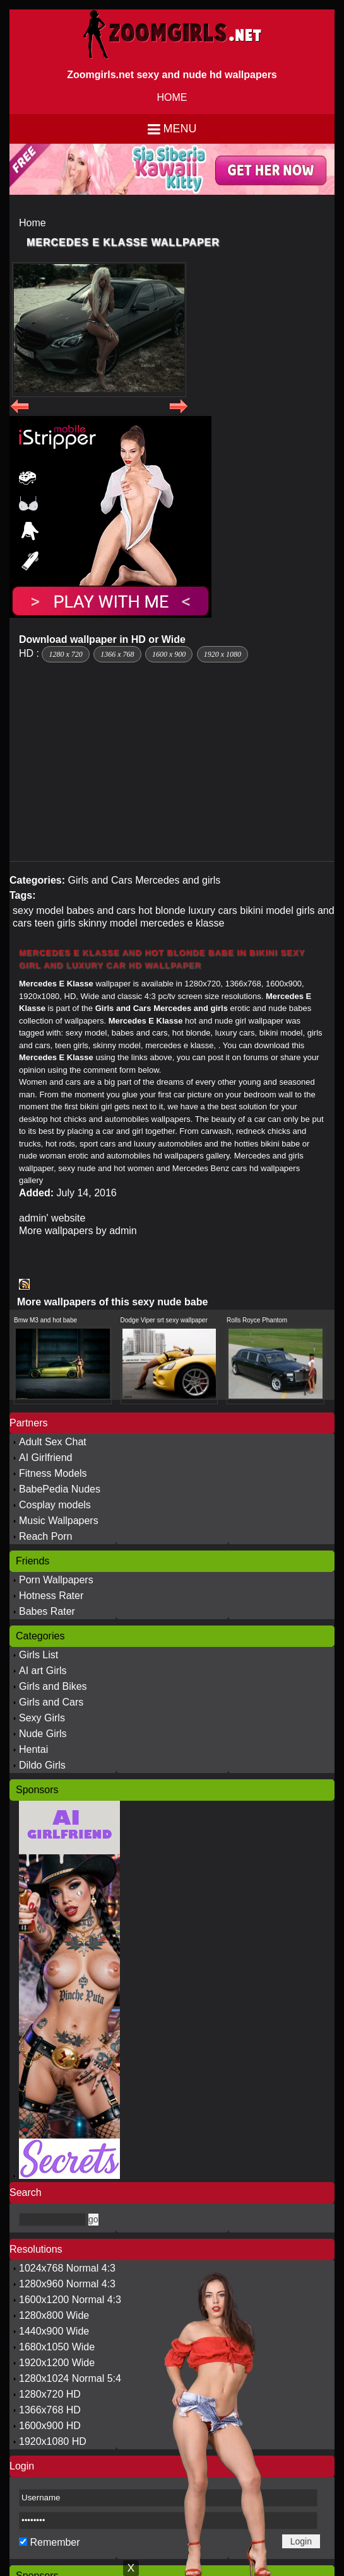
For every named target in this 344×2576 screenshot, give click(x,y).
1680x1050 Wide (57, 2347)
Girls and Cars (100, 880)
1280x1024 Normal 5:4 (70, 2378)
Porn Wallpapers (56, 1579)
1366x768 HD (50, 2410)
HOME (172, 97)
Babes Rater (47, 1611)
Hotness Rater (51, 1595)
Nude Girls (43, 1733)
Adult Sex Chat (52, 1441)
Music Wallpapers (58, 1520)
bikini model (266, 910)
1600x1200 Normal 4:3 (70, 2299)
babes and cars (100, 910)
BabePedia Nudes (59, 1489)
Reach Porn (46, 1536)
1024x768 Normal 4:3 (67, 2268)
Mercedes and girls (177, 880)
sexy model (38, 910)
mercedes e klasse (182, 923)
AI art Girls (43, 1670)
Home (32, 222)
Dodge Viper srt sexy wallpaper (164, 1320)
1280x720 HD (50, 2394)
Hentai (33, 1749)
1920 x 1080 (222, 654)
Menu (180, 128)
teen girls (55, 923)
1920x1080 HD (52, 2441)
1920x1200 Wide (57, 2362)
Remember (55, 2542)
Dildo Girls (42, 1765)
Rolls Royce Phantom (257, 1320)
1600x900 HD (50, 2425)
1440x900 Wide (54, 2331)
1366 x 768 (117, 654)
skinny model (107, 923)
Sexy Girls (42, 1718)
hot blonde (162, 910)
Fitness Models (53, 1473)
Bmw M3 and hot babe (45, 1320)
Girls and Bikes (53, 1686)
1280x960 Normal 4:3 (67, 2284)
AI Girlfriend (45, 1457)
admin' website (52, 1218)
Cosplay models (55, 1504)
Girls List (38, 1654)
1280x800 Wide (54, 2315)
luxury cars (212, 910)
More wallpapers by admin (78, 1230)
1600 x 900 (169, 654)
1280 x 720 (65, 654)
